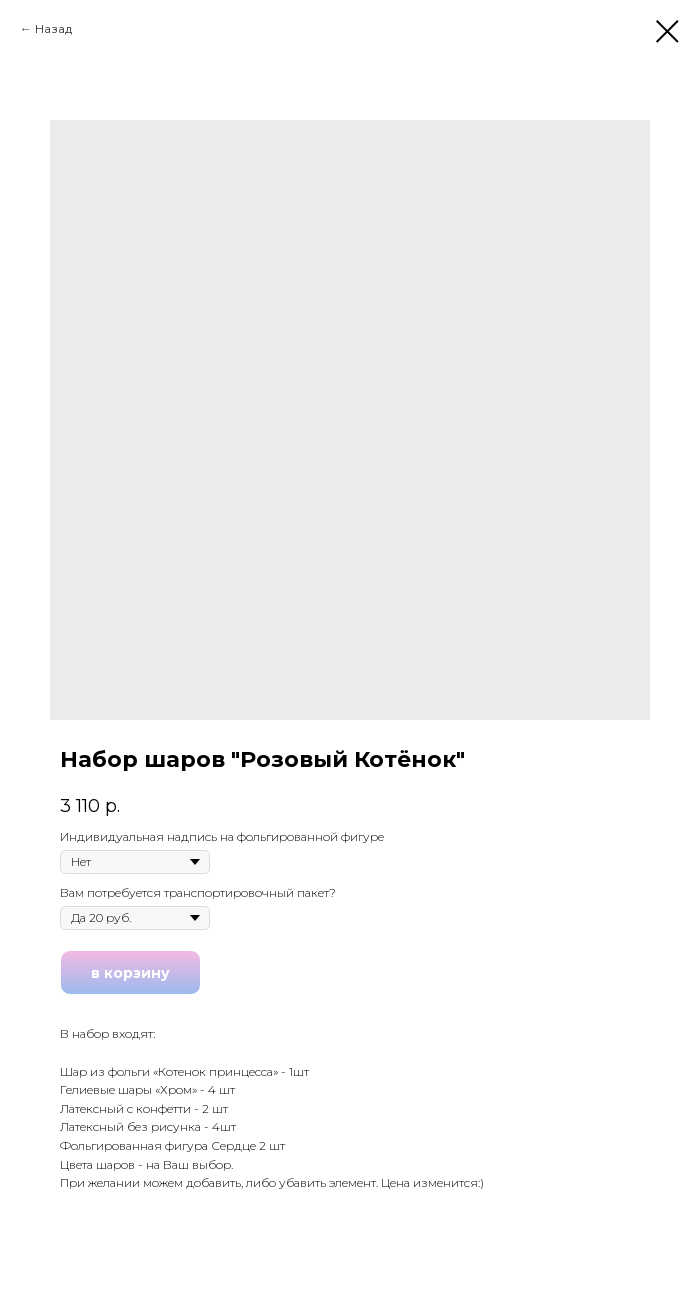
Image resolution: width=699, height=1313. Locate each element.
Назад (53, 28)
